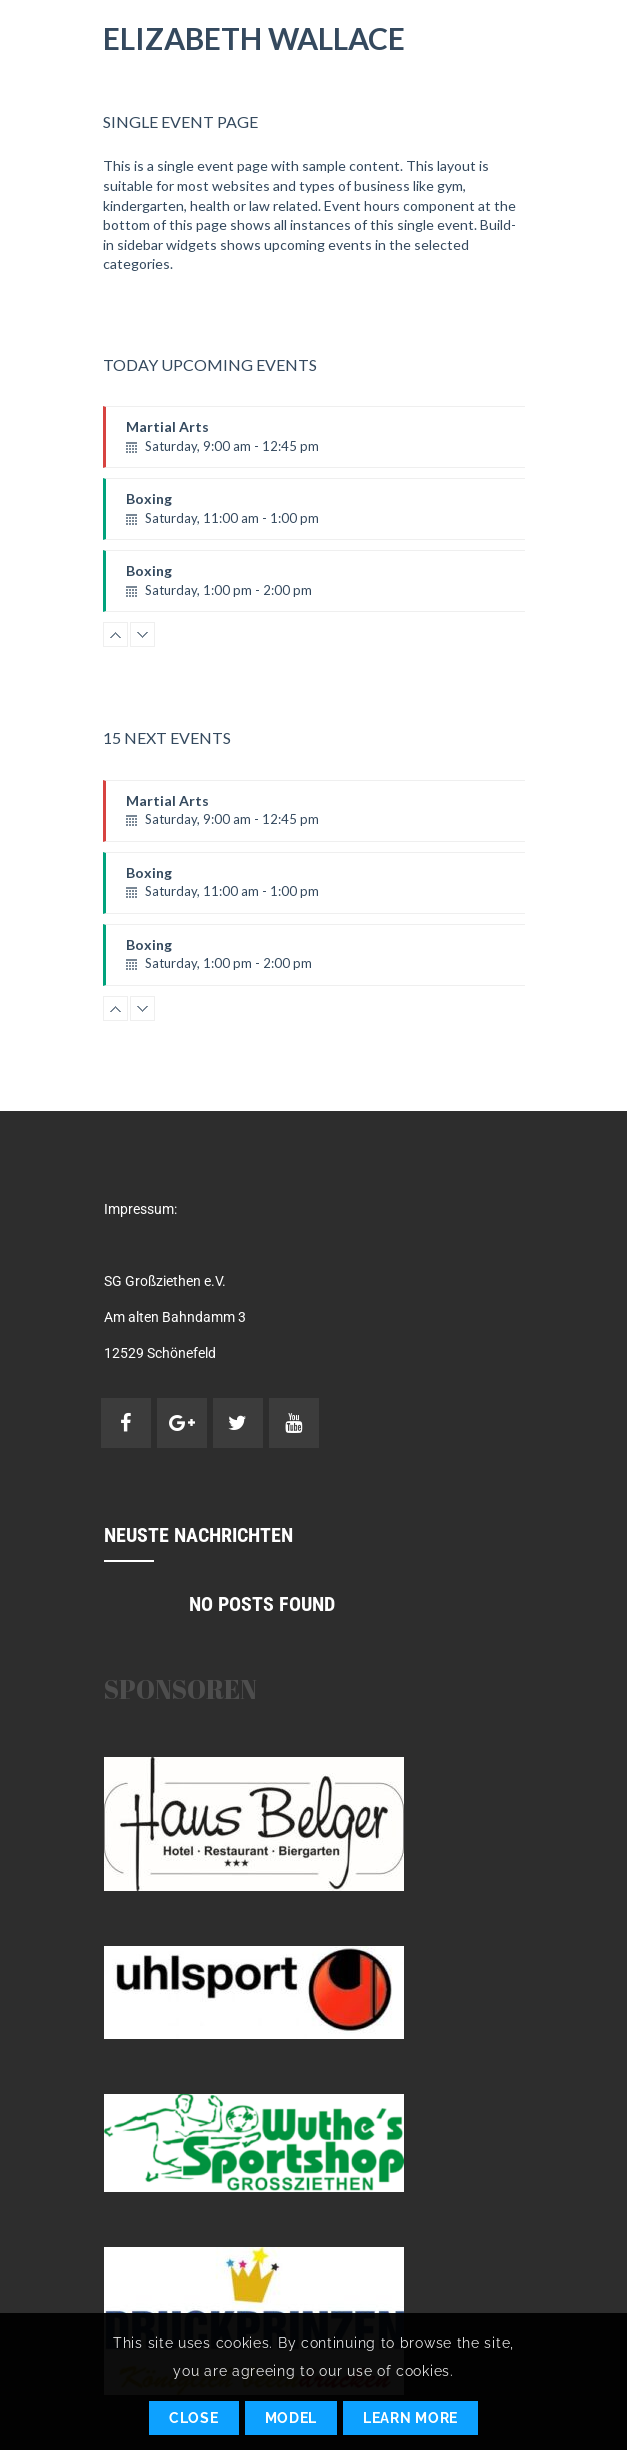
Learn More (410, 2418)
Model (291, 2418)
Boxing (337, 515)
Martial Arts (337, 443)
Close (194, 2418)
